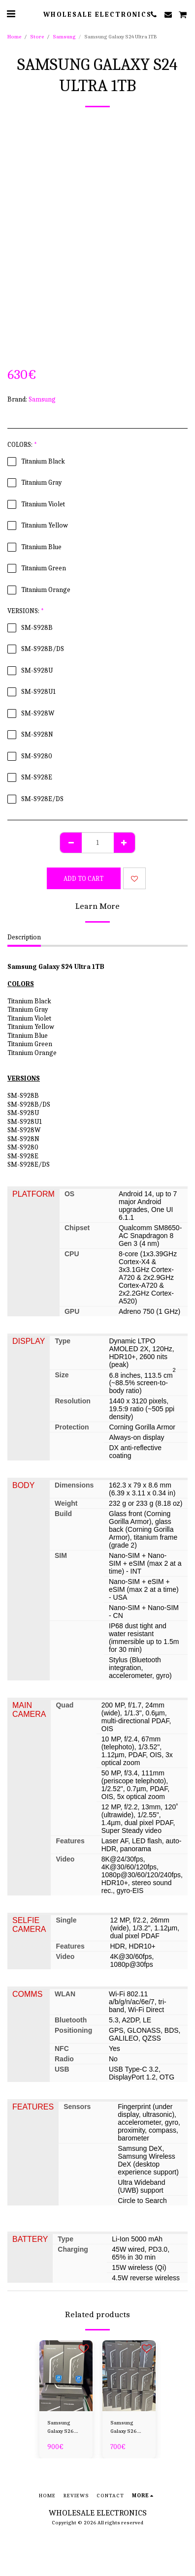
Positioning (73, 2030)
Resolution (72, 1401)
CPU (72, 1254)
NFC (62, 2048)
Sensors (77, 2106)
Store (37, 36)
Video (65, 1859)
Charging (73, 2249)
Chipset (77, 1228)
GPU (72, 1311)
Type (62, 1341)
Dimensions (74, 1485)
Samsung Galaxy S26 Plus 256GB (124, 2428)
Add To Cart (83, 878)
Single (66, 1920)
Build (63, 1514)
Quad (64, 1705)
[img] (66, 2375)
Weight (66, 1503)
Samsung (64, 36)
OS (69, 1194)
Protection (72, 1427)
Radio (64, 2059)
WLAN (65, 1994)
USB (62, 2069)
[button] (10, 14)
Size (61, 1375)
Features (70, 1841)
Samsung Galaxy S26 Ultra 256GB (62, 2428)
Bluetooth (71, 2020)
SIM (61, 1555)
